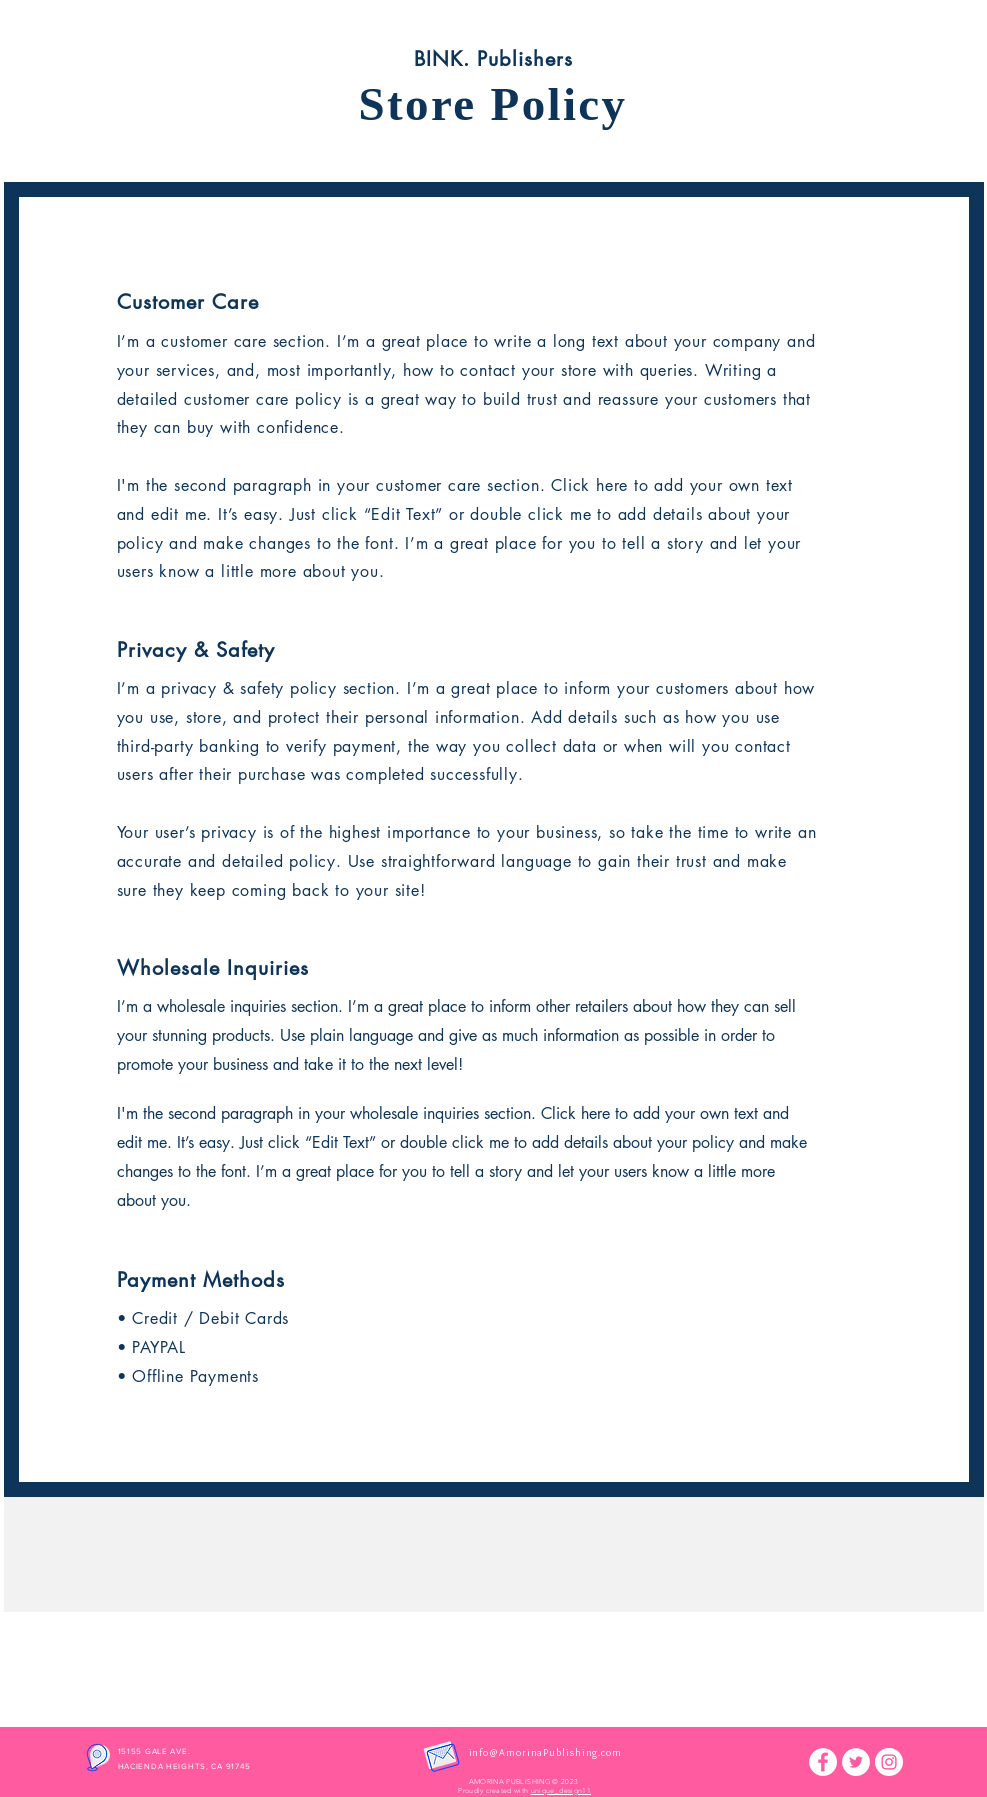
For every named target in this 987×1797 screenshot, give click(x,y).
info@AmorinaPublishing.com (545, 1752)
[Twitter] (856, 1762)
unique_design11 (561, 1790)
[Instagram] (889, 1762)
